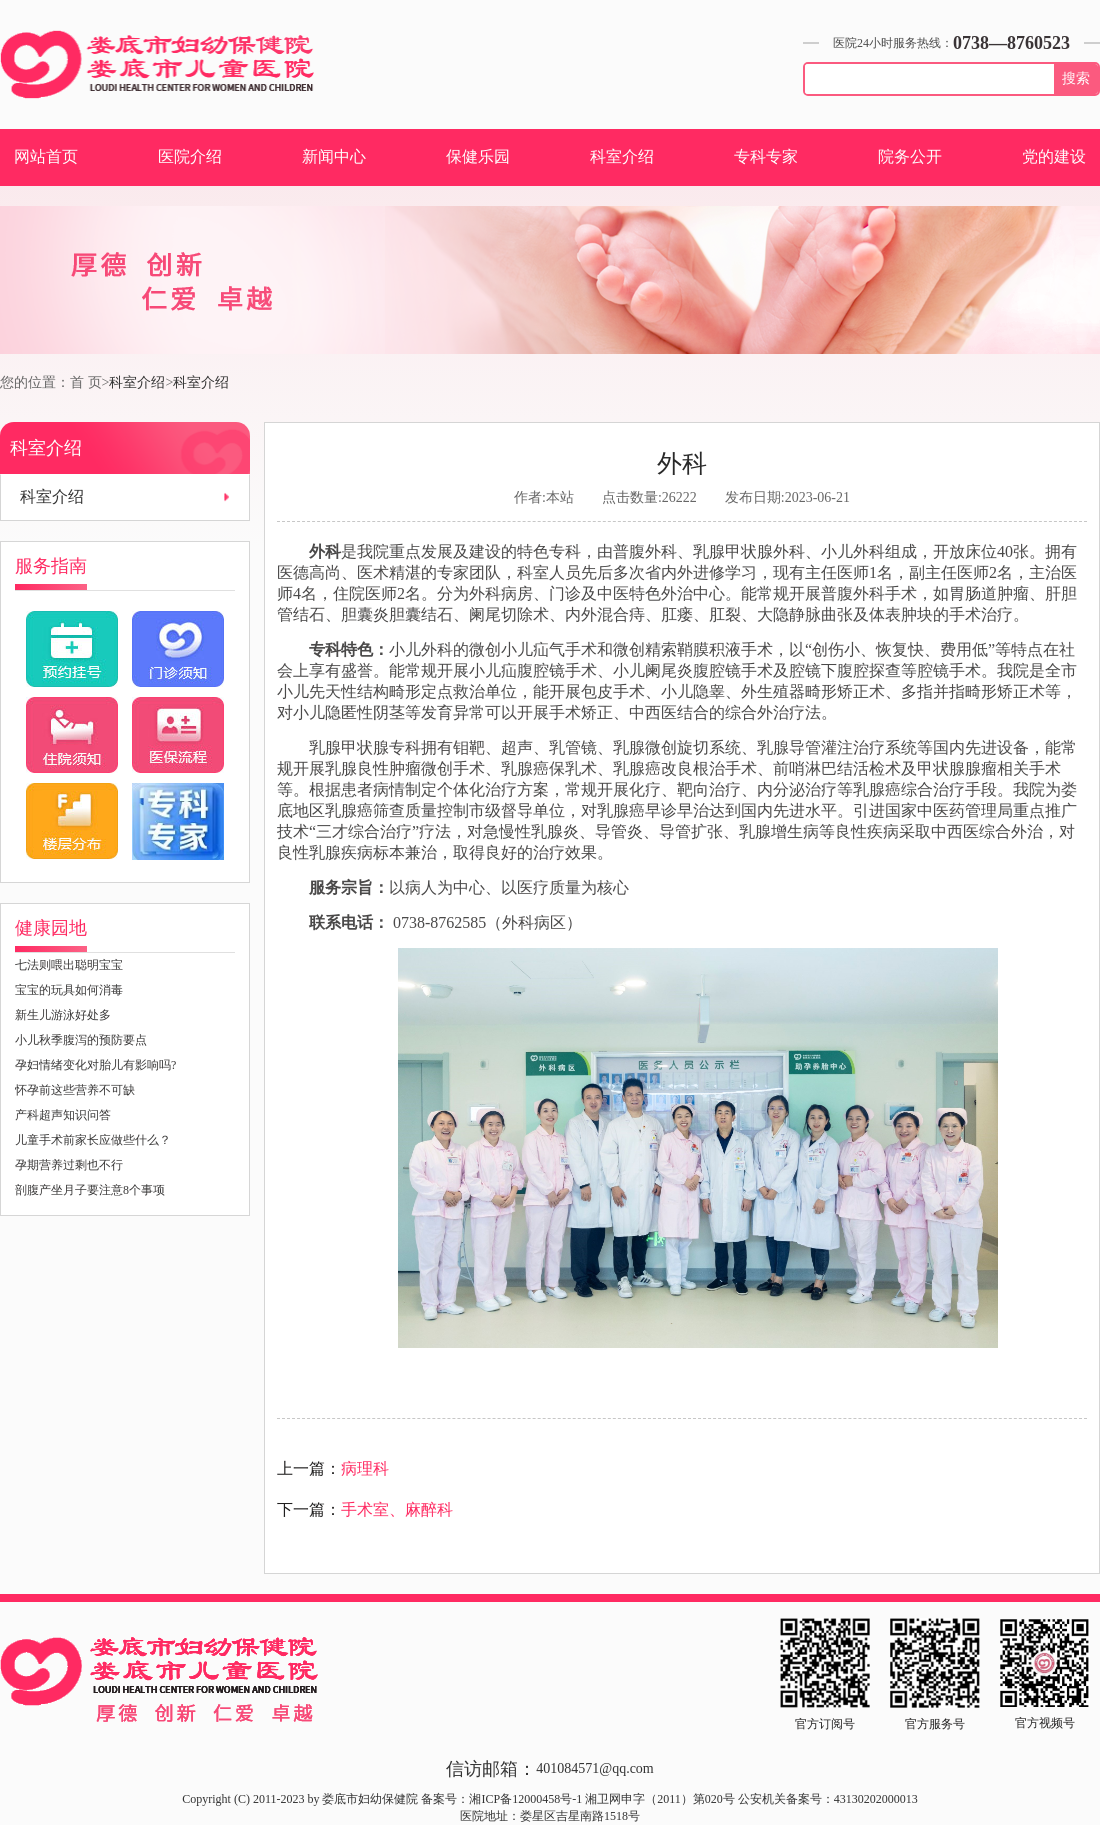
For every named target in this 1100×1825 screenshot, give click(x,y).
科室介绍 (622, 156)
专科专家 (766, 156)
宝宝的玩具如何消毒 (69, 990)
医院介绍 (190, 156)
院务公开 (910, 156)
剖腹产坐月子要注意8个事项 (90, 1190)
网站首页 (46, 156)
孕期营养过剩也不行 (69, 1165)
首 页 (86, 382)
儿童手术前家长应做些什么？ (93, 1140)
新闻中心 (334, 156)
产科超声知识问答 (63, 1115)
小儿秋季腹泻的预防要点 (81, 1040)
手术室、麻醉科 (397, 1509)
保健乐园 (478, 156)
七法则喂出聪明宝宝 (69, 965)
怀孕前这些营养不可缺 (75, 1090)
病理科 (365, 1468)
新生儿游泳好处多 (63, 1015)
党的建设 (1054, 156)
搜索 (1076, 78)
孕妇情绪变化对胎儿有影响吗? (95, 1065)
